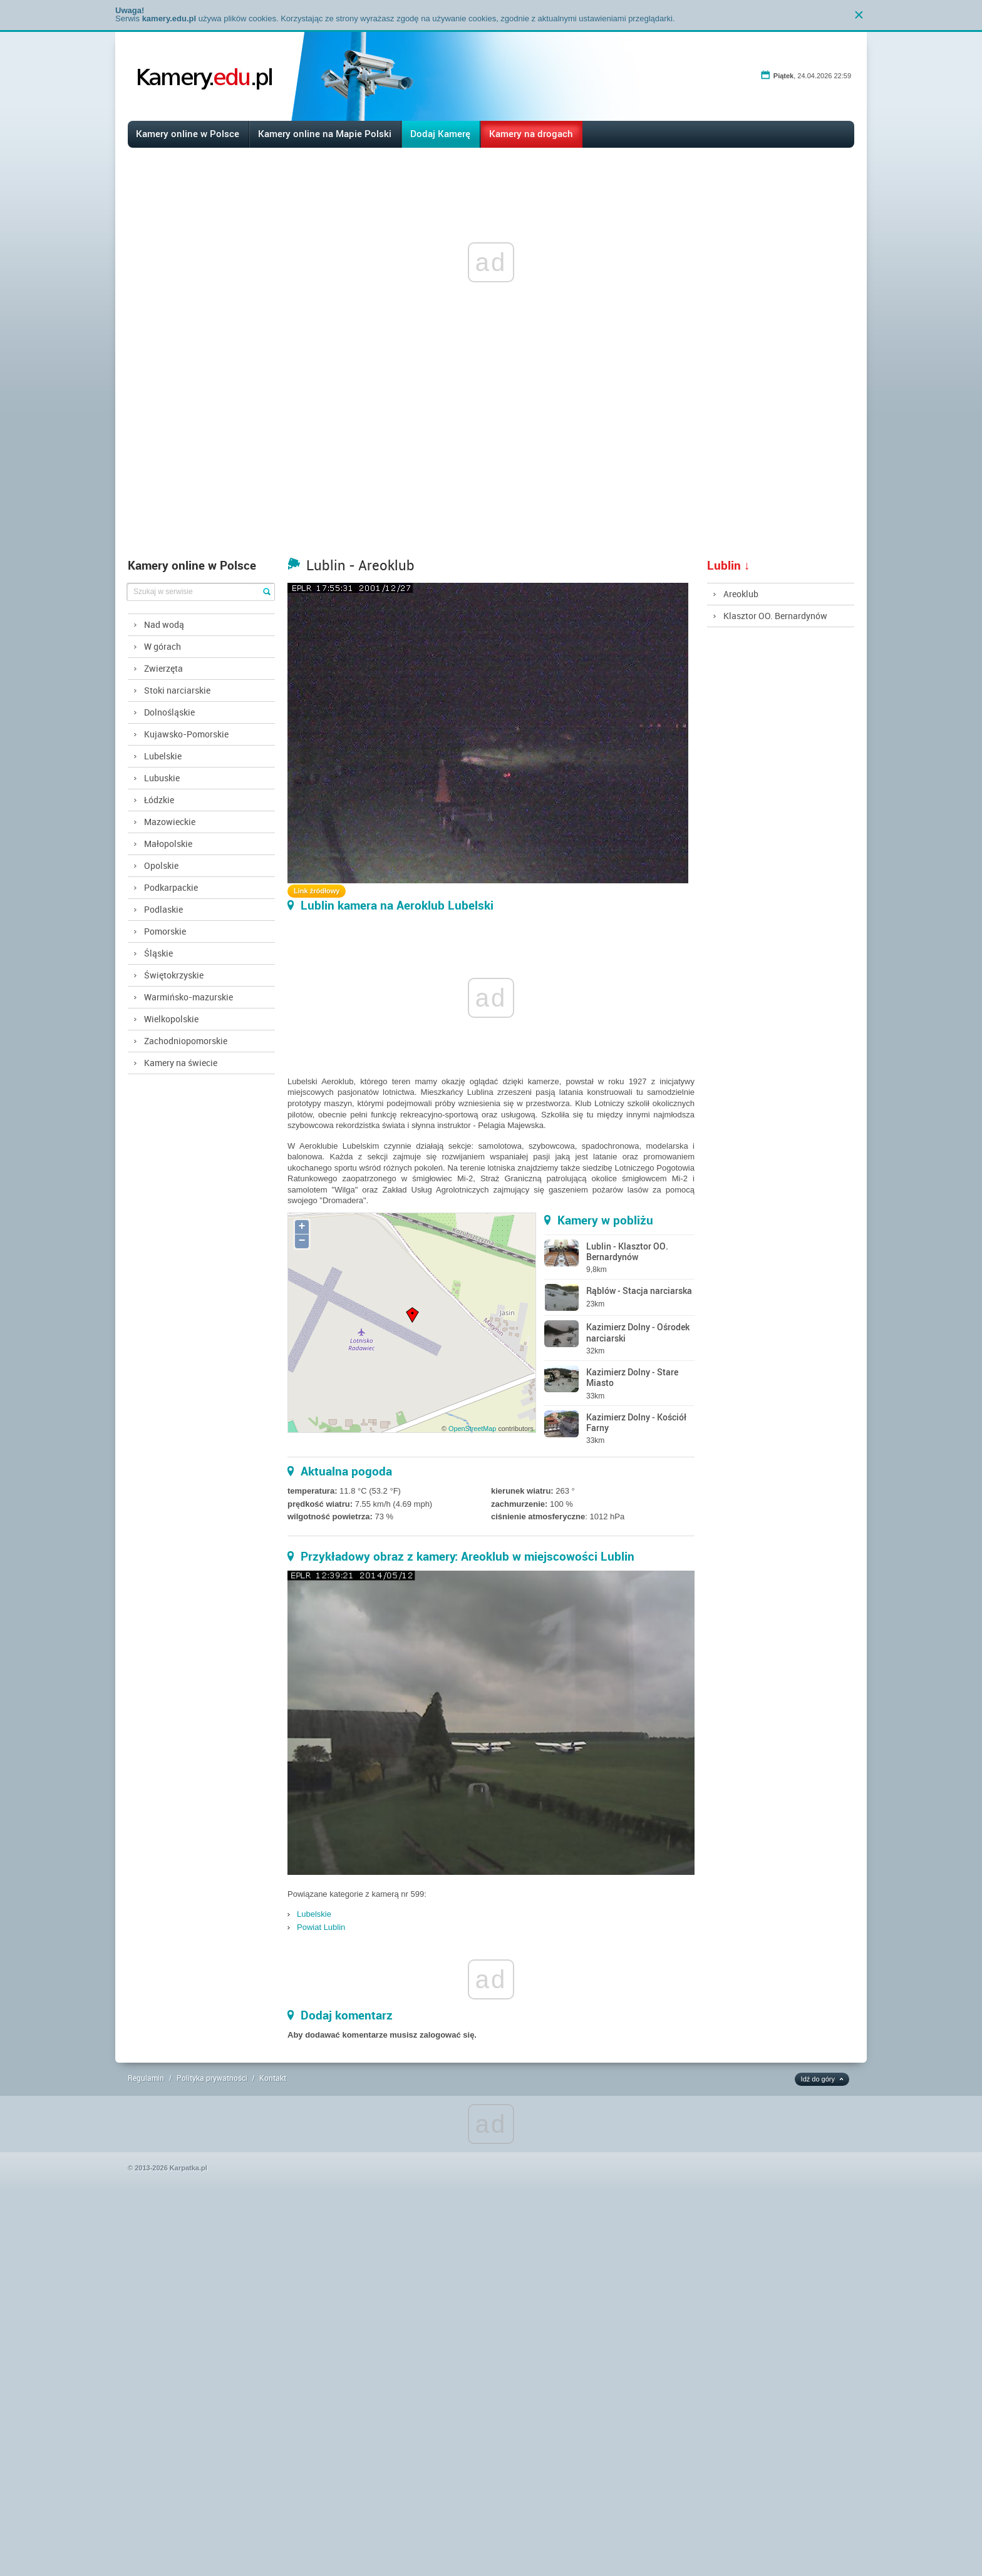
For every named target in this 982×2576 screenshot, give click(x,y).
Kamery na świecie (180, 1063)
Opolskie (161, 865)
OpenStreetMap (472, 1428)
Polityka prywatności (212, 2078)
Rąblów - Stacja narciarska (639, 1290)
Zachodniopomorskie (185, 1041)
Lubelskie (163, 756)
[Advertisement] (491, 457)
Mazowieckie (169, 822)
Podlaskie (163, 909)
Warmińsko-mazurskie (188, 997)
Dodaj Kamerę (440, 133)
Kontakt (272, 2078)
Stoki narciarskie (177, 690)
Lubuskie (162, 778)
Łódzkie (159, 800)
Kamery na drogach (531, 133)
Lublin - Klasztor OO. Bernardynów (627, 1251)
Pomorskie (165, 931)
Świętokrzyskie (174, 975)
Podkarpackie (171, 887)
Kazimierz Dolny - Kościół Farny (636, 1422)
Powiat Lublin (321, 1927)
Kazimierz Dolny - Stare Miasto (632, 1377)
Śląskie (158, 953)
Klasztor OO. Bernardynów (775, 616)
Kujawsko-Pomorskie (186, 734)
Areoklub (740, 594)
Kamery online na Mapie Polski (324, 133)
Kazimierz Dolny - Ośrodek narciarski (638, 1332)
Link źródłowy (316, 891)
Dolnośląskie (169, 712)
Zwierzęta (163, 668)
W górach (162, 646)
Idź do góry (818, 2079)
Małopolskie (168, 843)
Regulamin (146, 2078)
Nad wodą (164, 624)
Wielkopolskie (171, 1019)
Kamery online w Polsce (187, 133)
